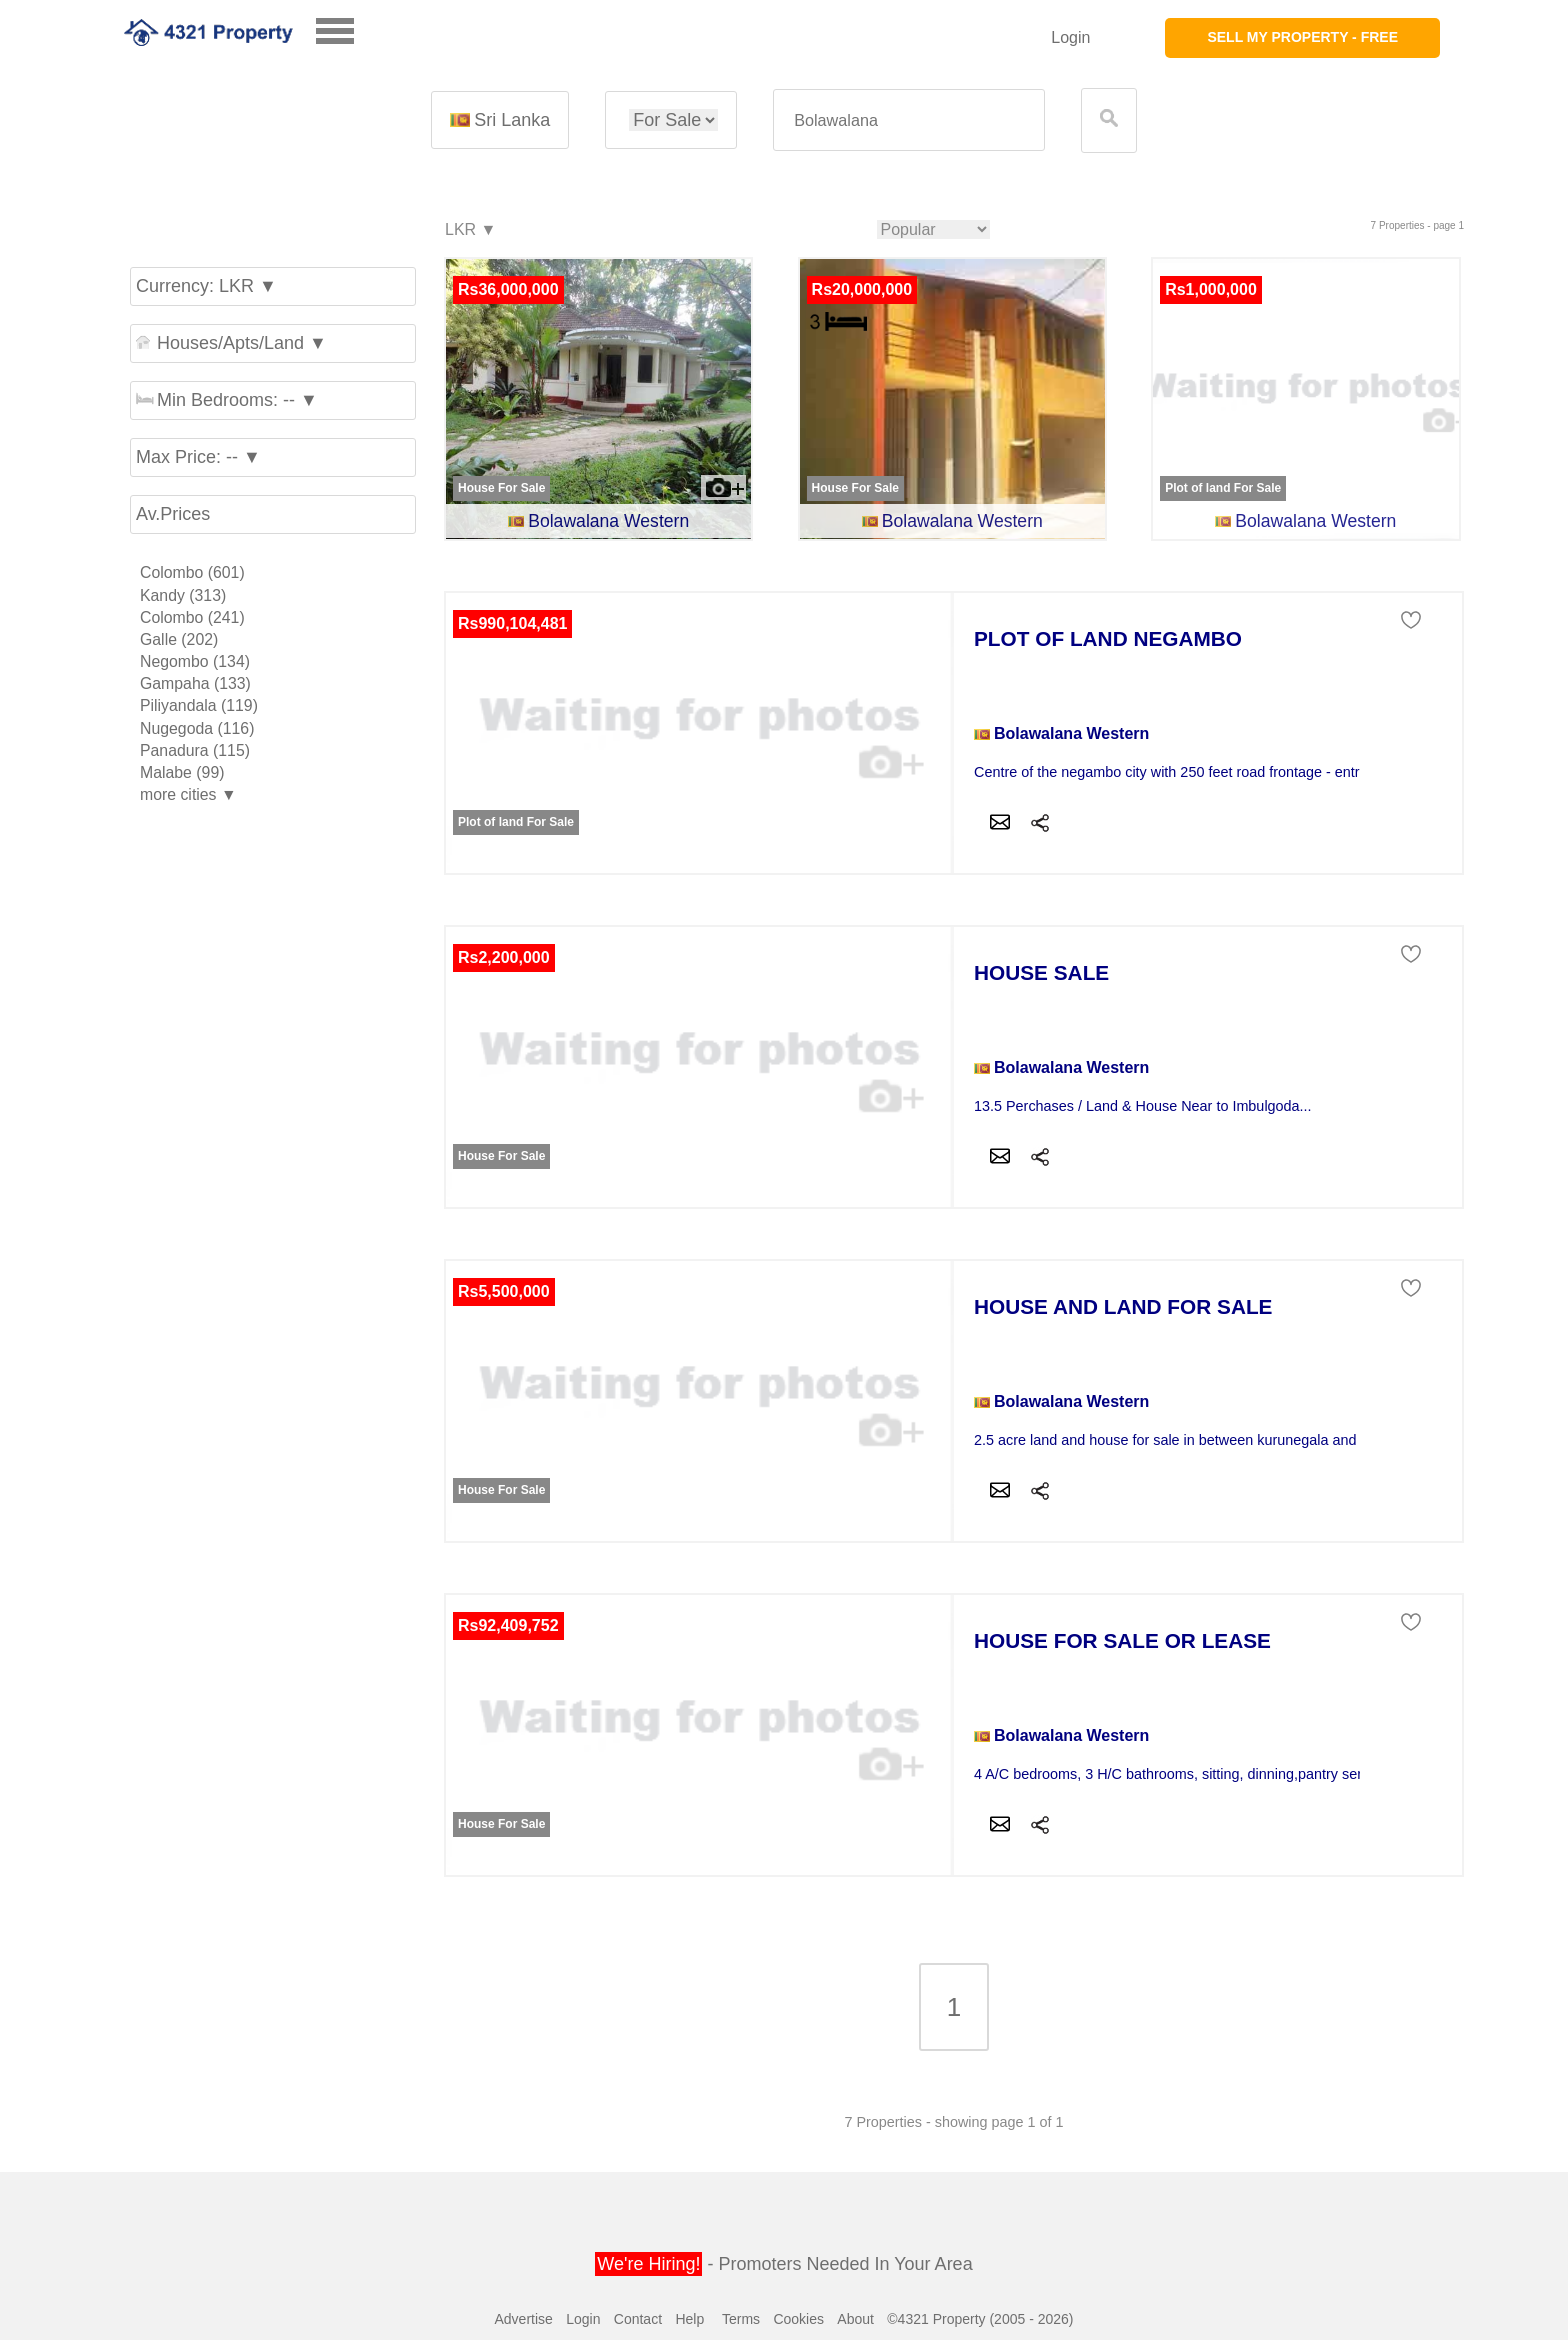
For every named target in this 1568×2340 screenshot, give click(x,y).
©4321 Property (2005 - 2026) (980, 2319)
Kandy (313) (183, 595)
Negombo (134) (195, 661)
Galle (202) (179, 639)
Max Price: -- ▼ (198, 457)
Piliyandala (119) (199, 705)
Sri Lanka (500, 120)
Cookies (798, 2319)
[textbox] (909, 120)
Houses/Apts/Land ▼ (231, 343)
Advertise (523, 2319)
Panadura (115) (195, 750)
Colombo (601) (192, 572)
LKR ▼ (469, 230)
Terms (741, 2319)
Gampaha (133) (195, 683)
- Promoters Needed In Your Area (783, 2264)
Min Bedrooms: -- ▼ (227, 400)
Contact (638, 2319)
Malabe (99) (182, 772)
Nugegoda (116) (197, 728)
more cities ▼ (188, 794)
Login (1070, 37)
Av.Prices (173, 514)
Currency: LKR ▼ (206, 286)
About (855, 2319)
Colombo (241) (192, 617)
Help (689, 2319)
